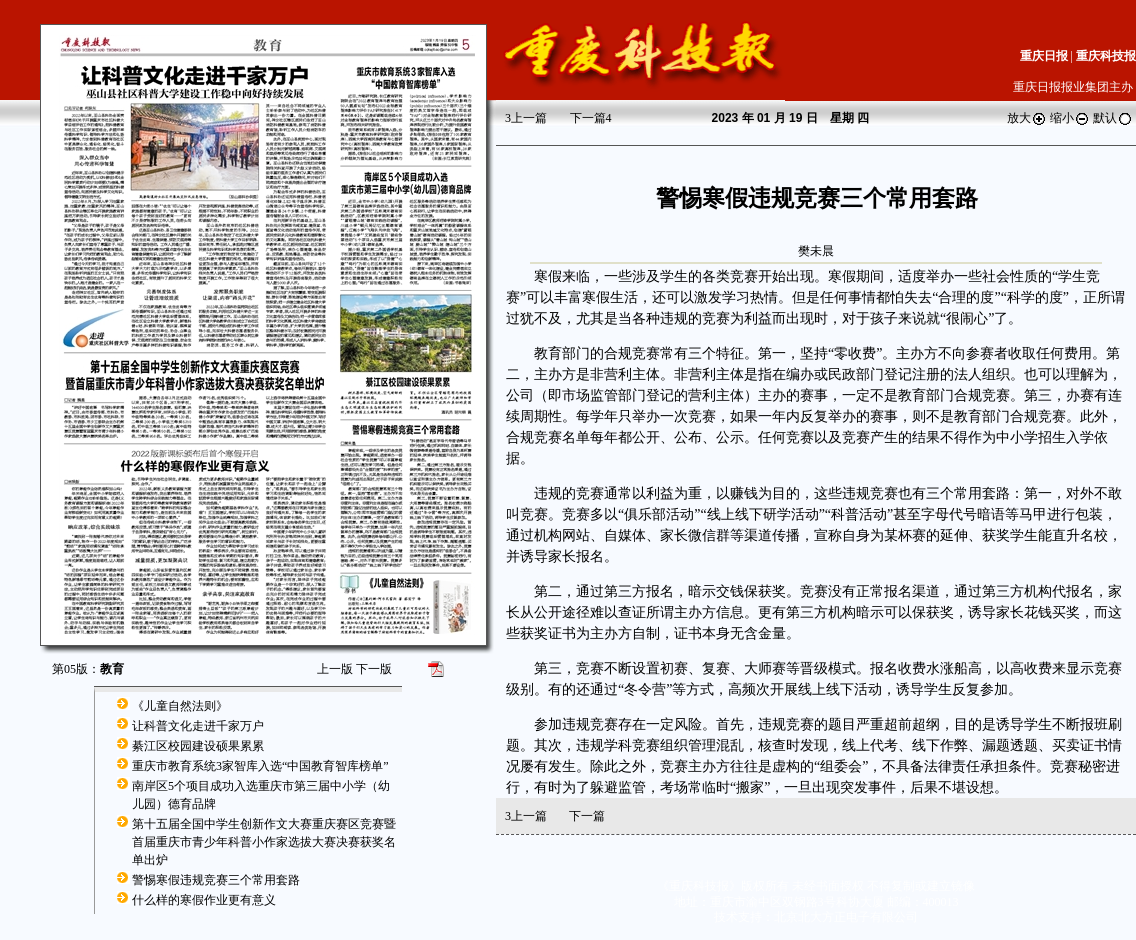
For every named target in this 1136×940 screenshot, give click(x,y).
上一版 (335, 669)
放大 (1027, 118)
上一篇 (526, 118)
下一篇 (591, 118)
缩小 (1070, 118)
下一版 (374, 669)
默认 (1113, 118)
